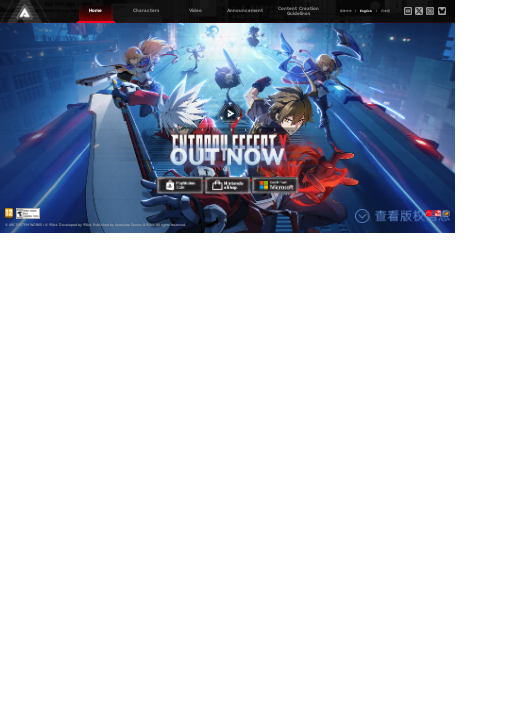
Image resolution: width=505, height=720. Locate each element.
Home (95, 10)
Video (195, 10)
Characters (146, 10)
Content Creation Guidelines (298, 11)
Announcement (245, 10)
